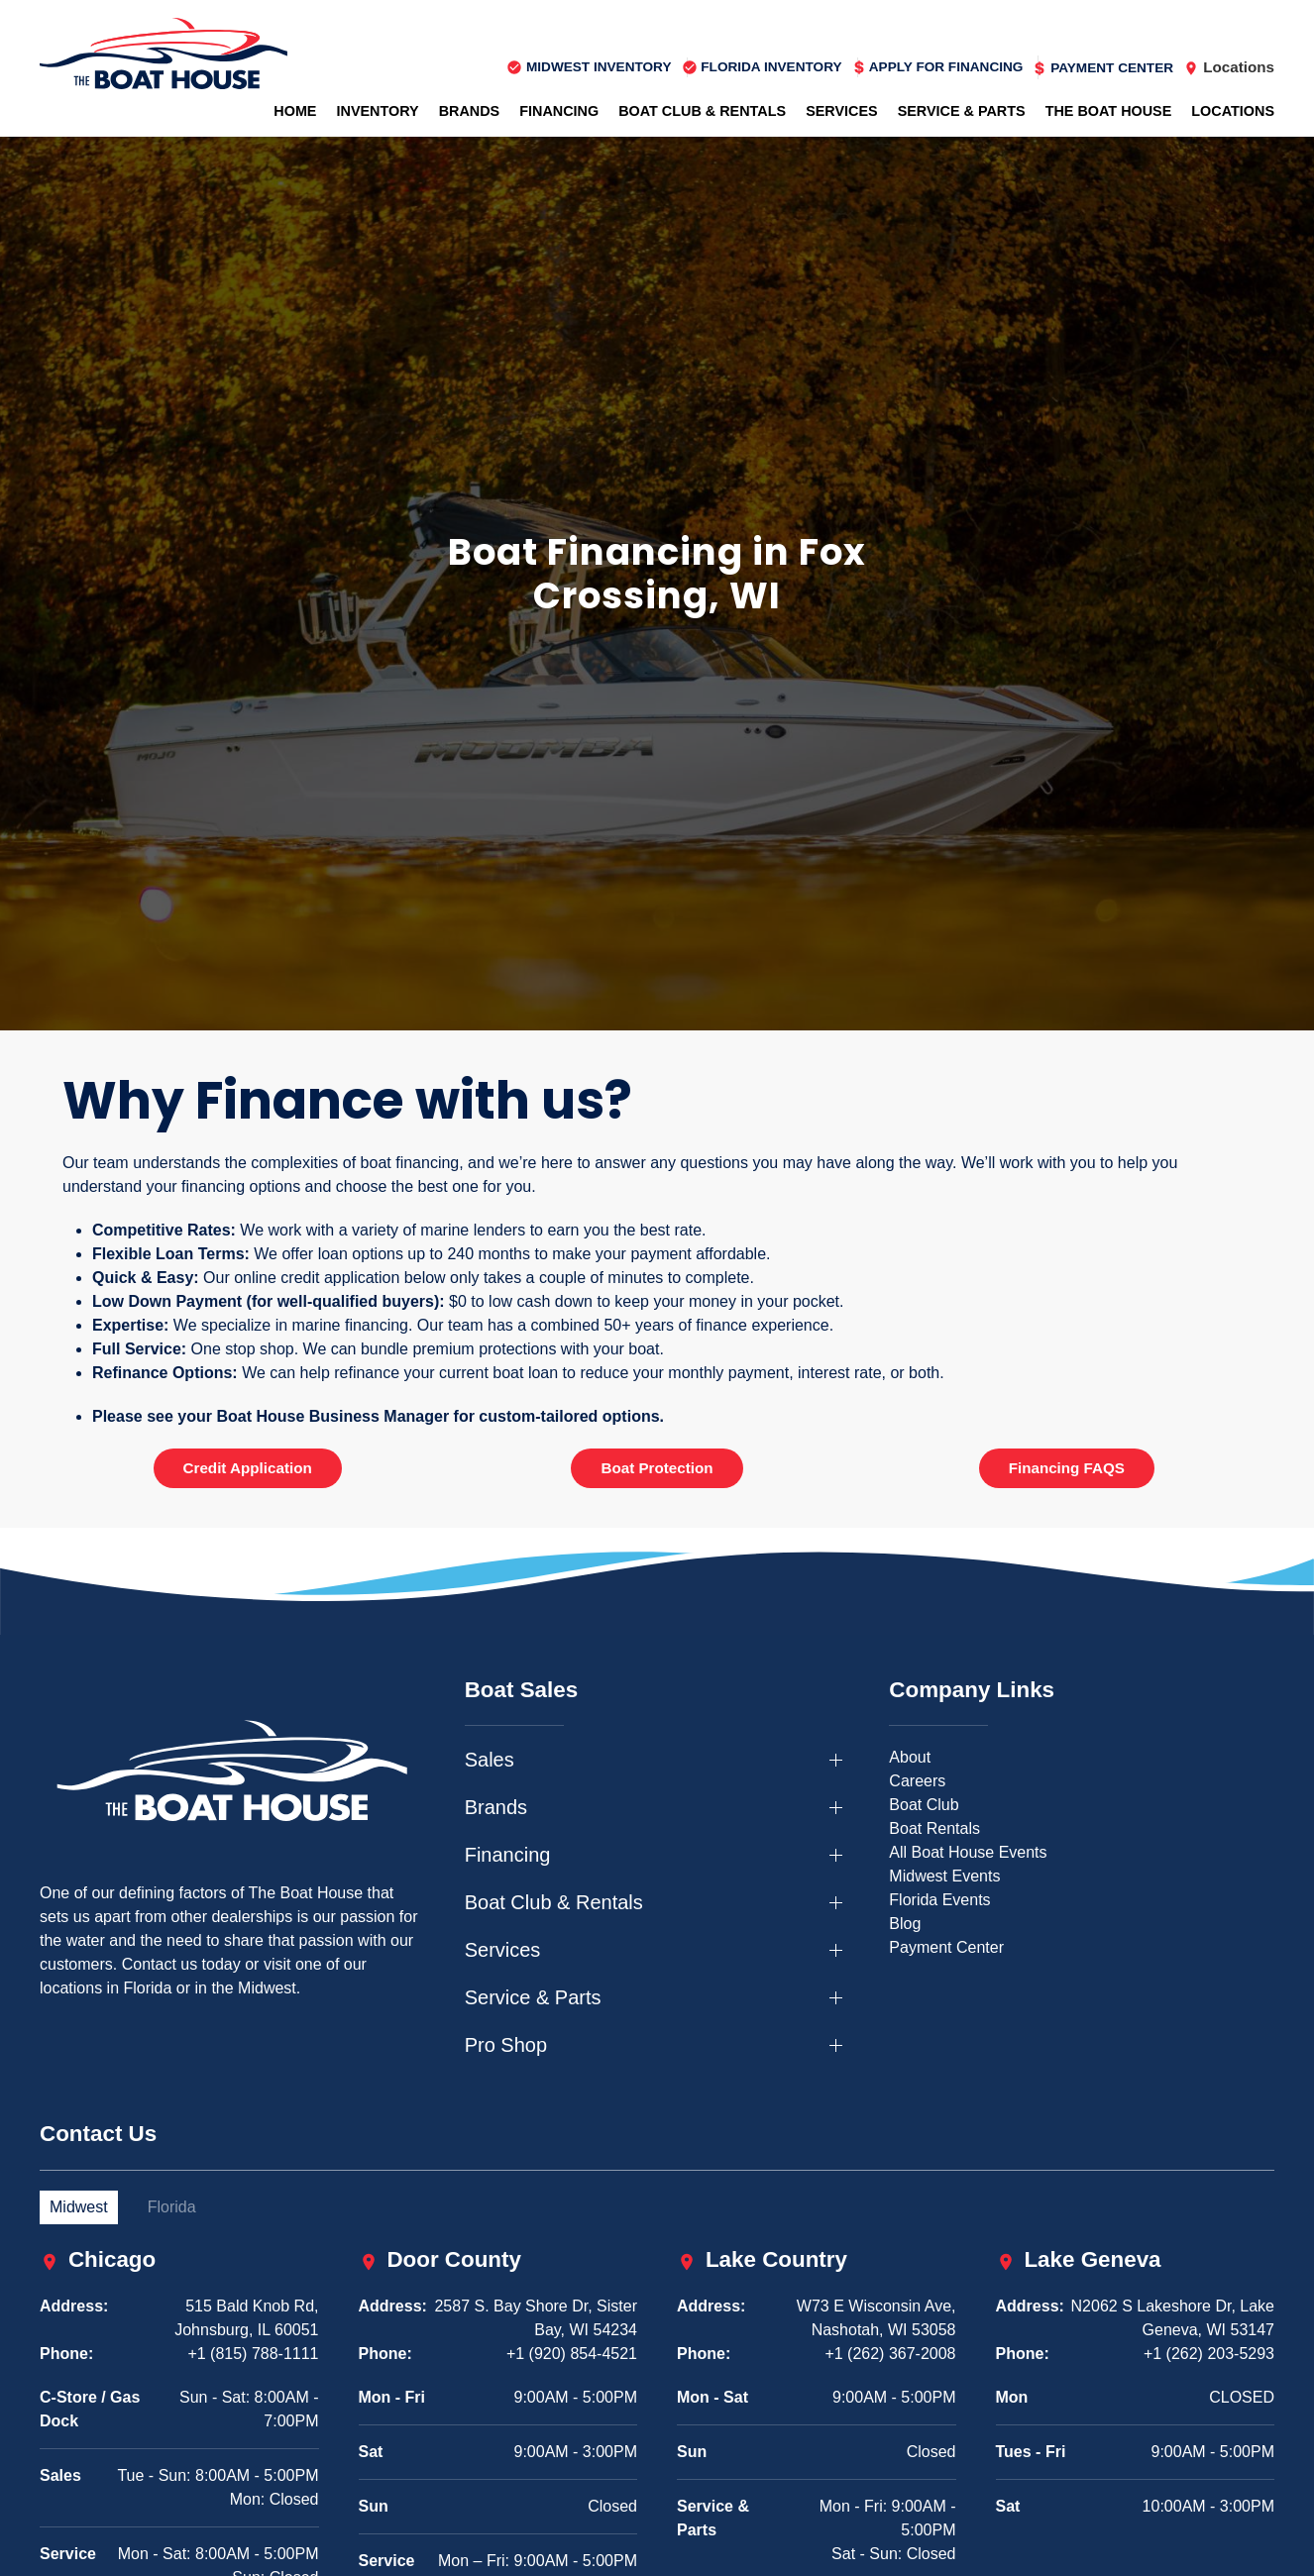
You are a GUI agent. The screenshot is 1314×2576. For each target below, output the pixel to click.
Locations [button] (1232, 111)
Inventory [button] (377, 111)
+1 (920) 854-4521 (571, 2353)
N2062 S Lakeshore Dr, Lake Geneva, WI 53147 (1172, 2318)
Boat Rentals (934, 1828)
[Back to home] (163, 53)
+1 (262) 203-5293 (1209, 2353)
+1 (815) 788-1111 (252, 2353)
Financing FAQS (1067, 1467)
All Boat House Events (967, 1852)
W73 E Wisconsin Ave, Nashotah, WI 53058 (876, 2318)
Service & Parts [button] (962, 111)
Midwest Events (944, 1876)
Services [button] (842, 111)
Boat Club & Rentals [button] (702, 111)
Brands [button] (469, 111)
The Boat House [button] (1108, 111)
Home (295, 111)
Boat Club (923, 1804)
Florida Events (939, 1899)
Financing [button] (559, 111)
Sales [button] (489, 1760)
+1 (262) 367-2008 (889, 2353)
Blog (905, 1923)
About (910, 1757)
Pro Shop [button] (506, 2045)
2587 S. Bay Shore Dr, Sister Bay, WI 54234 (535, 2318)
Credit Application (247, 1467)
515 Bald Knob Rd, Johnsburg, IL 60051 (246, 2318)
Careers (917, 1780)
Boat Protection (656, 1467)
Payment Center (946, 1947)
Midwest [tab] (79, 2207)
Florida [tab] (172, 2207)
